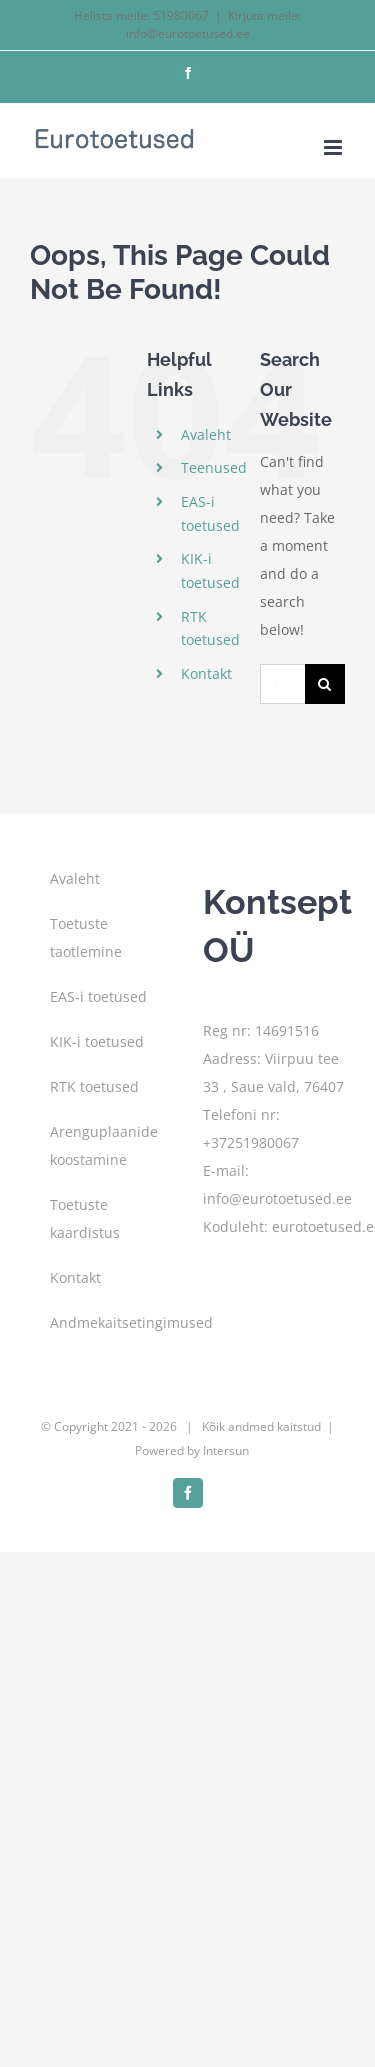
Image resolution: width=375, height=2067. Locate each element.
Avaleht (206, 434)
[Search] (325, 684)
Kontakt (206, 673)
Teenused (214, 467)
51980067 (181, 15)
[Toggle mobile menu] (334, 147)
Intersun (226, 1450)
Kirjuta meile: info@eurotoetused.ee (214, 24)
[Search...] (282, 684)
